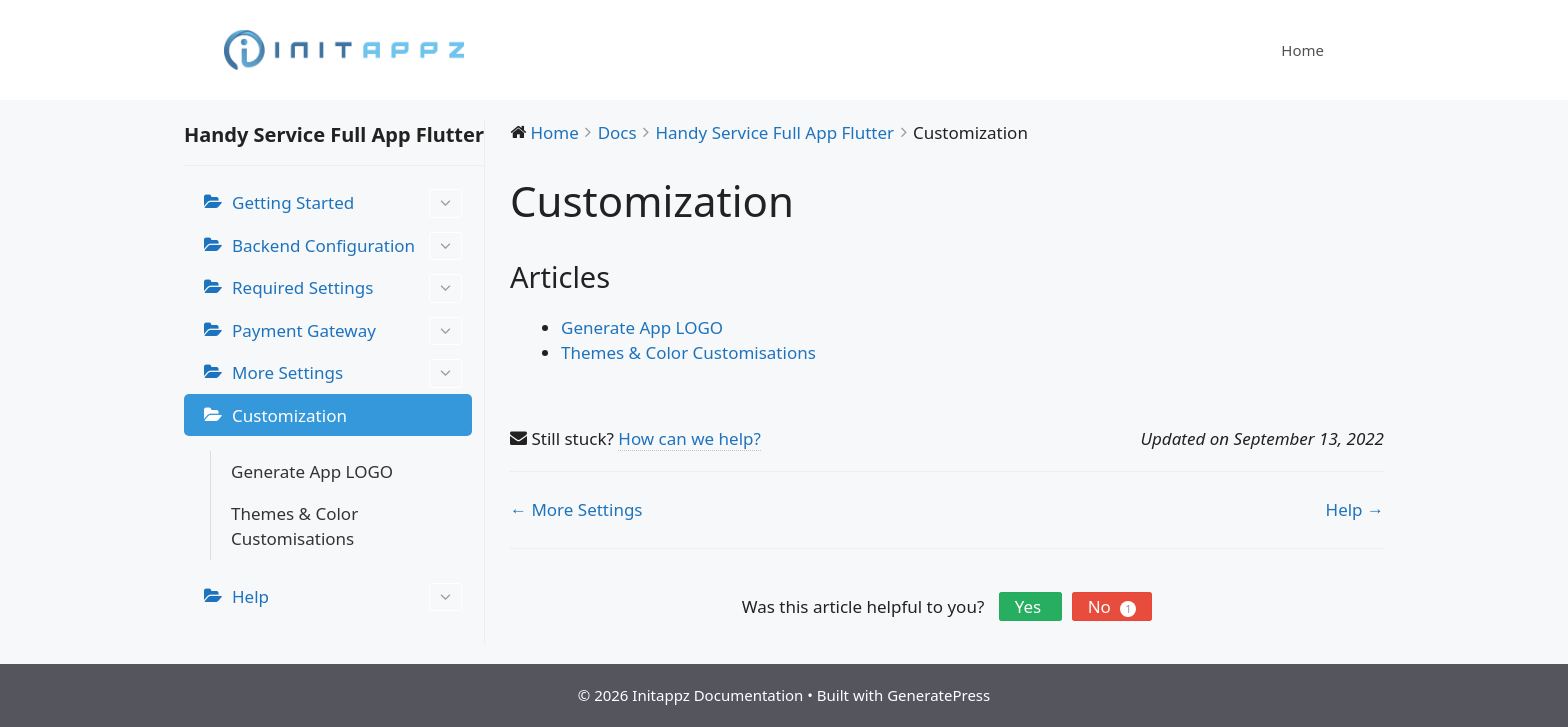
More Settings (347, 373)
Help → (1355, 509)
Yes (1030, 606)
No (1112, 606)
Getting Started (347, 203)
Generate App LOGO (312, 471)
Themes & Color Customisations (294, 526)
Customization (289, 415)
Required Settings (347, 288)
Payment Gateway (347, 331)
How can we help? (689, 438)
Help (347, 597)
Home (1302, 50)
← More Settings (576, 509)
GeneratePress (938, 695)
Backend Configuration (347, 246)
